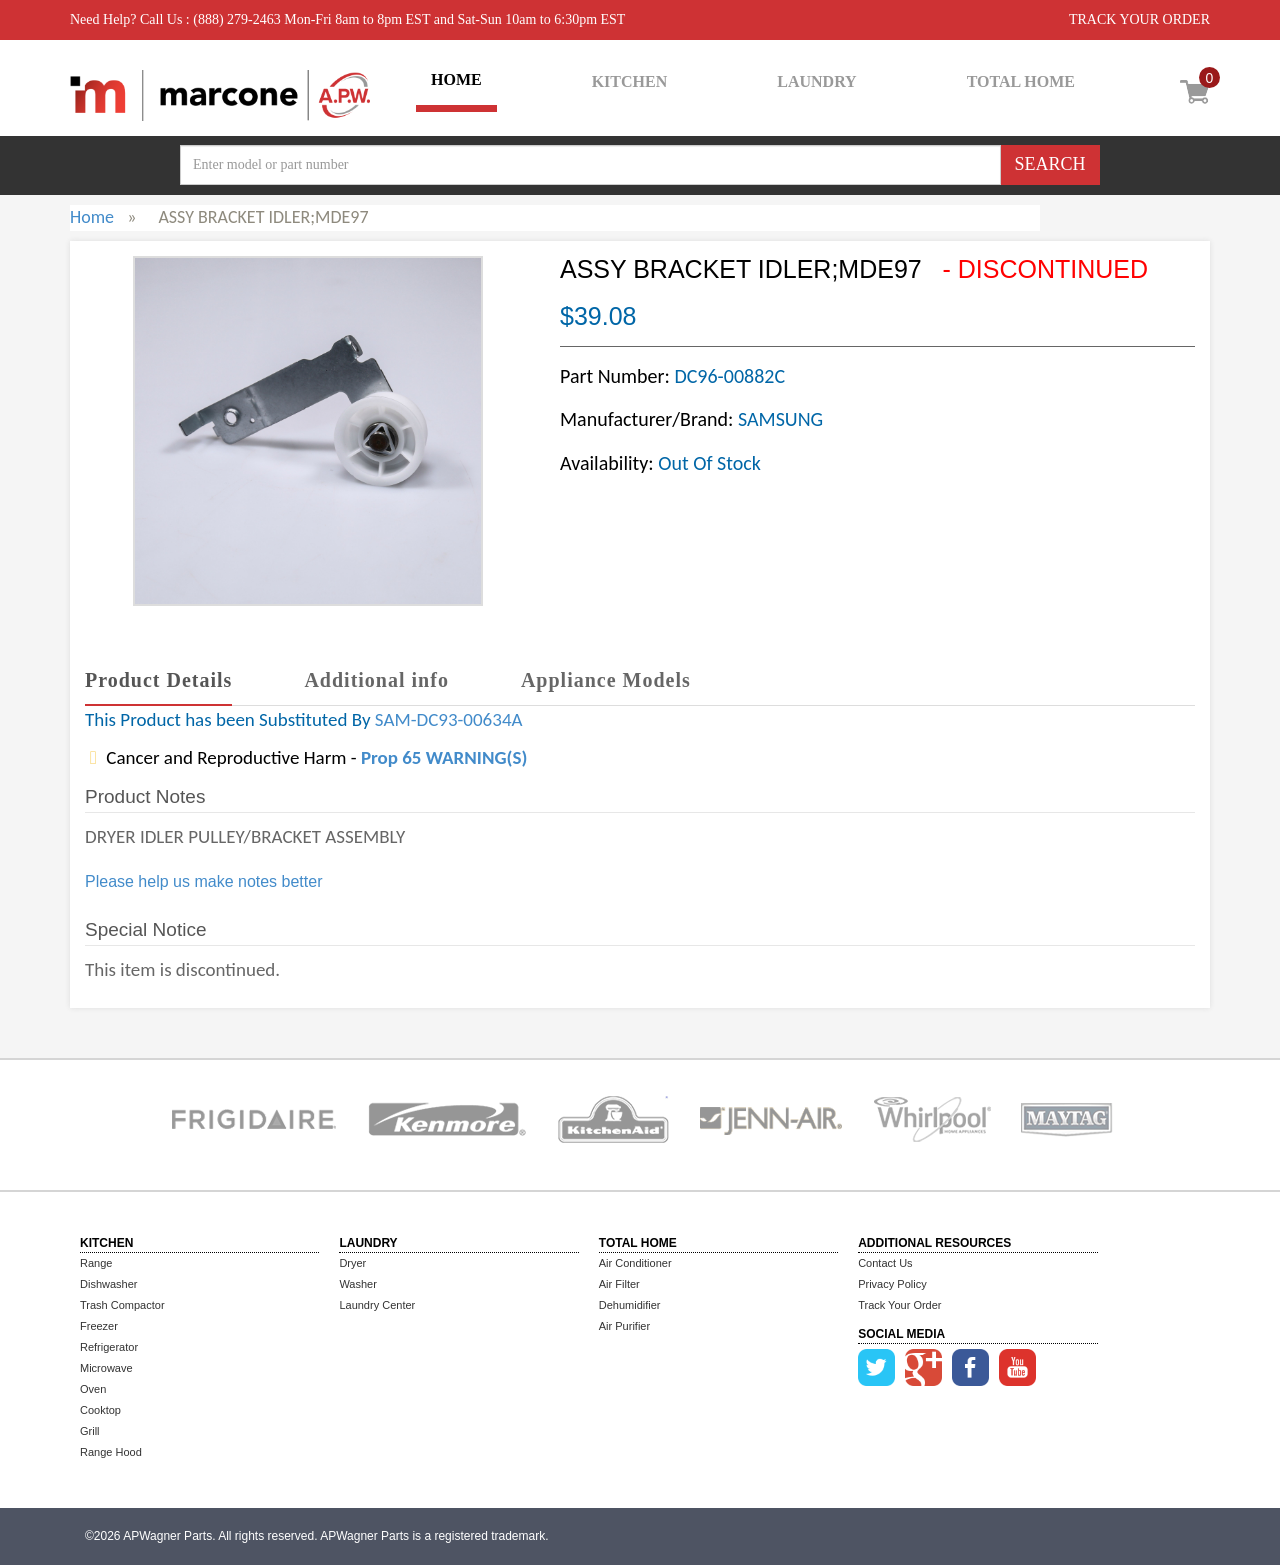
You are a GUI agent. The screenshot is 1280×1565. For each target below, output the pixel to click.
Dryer (352, 1263)
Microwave (106, 1368)
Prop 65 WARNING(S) (444, 757)
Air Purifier (624, 1326)
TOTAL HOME (1021, 81)
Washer (358, 1284)
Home (92, 217)
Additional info (376, 680)
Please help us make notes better (203, 881)
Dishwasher (108, 1284)
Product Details (158, 680)
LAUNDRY (816, 81)
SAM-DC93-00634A (449, 719)
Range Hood (111, 1452)
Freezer (99, 1326)
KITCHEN (630, 81)
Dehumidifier (630, 1305)
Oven (93, 1389)
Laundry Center (377, 1305)
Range (96, 1263)
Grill (90, 1431)
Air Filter (619, 1284)
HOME (456, 79)
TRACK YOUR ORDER (1139, 19)
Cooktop (100, 1410)
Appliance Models (606, 680)
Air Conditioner (635, 1263)
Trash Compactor (122, 1305)
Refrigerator (109, 1347)
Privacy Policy (892, 1284)
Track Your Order (899, 1305)
